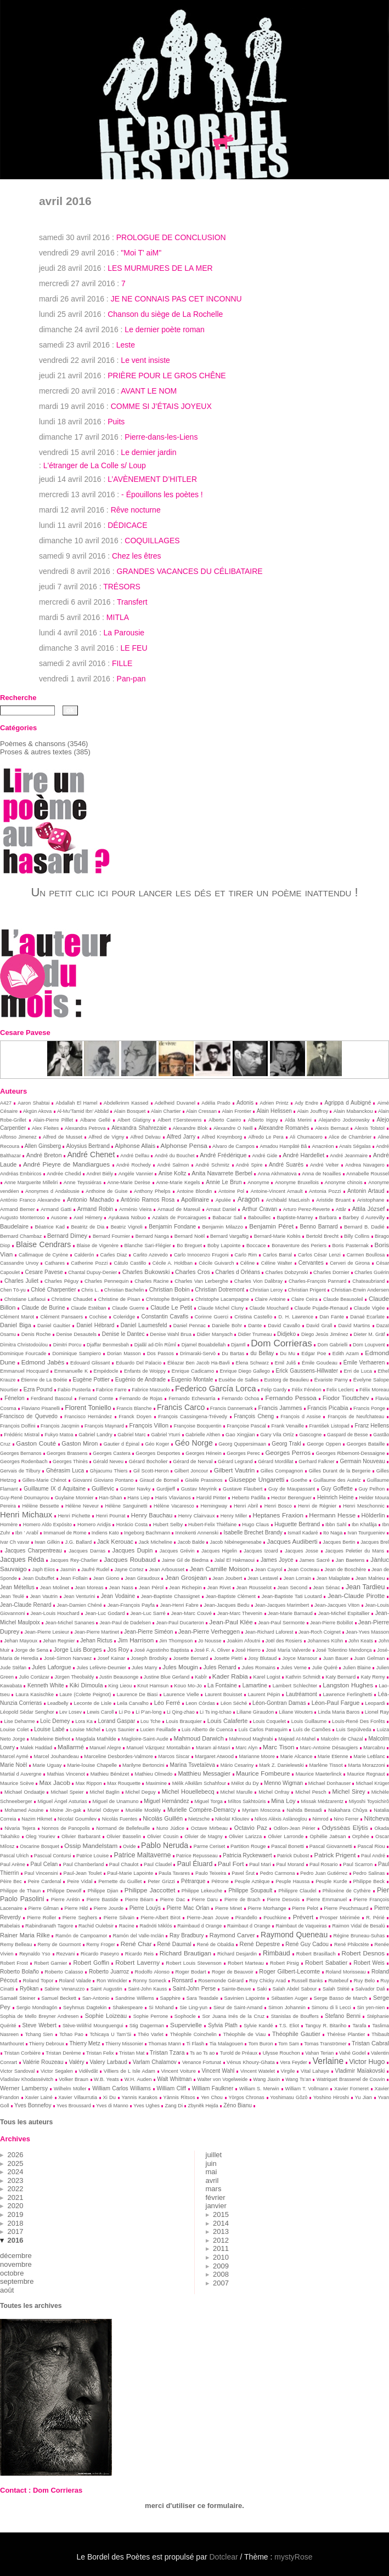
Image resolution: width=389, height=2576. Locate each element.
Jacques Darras (87, 1551)
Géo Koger (157, 1444)
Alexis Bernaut (331, 1128)
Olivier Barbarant (80, 1836)
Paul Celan (44, 1864)
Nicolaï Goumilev (77, 1819)
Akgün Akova (37, 1111)
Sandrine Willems (134, 1998)
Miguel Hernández (166, 1801)
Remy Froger (100, 1944)
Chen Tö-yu (13, 1290)
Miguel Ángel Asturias (62, 1801)
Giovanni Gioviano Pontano (102, 1480)
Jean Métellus (17, 1587)
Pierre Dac (172, 1899)
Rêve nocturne (136, 509)
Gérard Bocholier (148, 1461)
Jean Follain (74, 1578)
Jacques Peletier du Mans (354, 1551)
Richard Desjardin (237, 1954)
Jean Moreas (89, 1587)
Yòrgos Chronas (246, 2097)
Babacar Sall (227, 1217)
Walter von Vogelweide (223, 2079)
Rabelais (10, 1926)
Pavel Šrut (243, 1873)
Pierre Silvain (119, 1917)
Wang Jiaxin (266, 2079)
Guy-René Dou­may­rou (24, 1497)
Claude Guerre (128, 1308)
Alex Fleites (45, 1128)
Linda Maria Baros (339, 1712)
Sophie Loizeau (106, 2015)
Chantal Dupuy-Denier (92, 1272)
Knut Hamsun (152, 1685)
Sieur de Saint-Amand (237, 2007)
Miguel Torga (208, 1801)
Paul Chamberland (83, 1864)
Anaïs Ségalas (355, 1146)
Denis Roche (36, 1334)
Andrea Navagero (364, 1165)
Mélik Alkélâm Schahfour (199, 1783)
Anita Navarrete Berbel (221, 1173)
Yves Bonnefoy (33, 2105)
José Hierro (248, 1650)
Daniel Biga (15, 1325)
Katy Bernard (340, 1677)
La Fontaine (222, 1685)
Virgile (288, 2071)
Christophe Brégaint (168, 1299)
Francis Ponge (369, 1408)
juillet (214, 2155)
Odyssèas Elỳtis (345, 1827)
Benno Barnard (319, 1227)
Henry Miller (234, 1516)
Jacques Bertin (339, 1542)
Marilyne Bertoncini (143, 1765)
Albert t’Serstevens (179, 1120)
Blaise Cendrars (43, 1244)
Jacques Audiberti (292, 1541)
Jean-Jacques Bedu (227, 1605)
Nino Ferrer (346, 1819)
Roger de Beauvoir (232, 1972)
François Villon (148, 1425)
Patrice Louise (92, 1855)
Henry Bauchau (152, 1515)
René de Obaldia (215, 1944)
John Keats (360, 1641)
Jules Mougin (180, 1667)
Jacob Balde (190, 1542)
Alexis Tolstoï (369, 1128)
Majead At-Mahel (296, 1739)
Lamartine (255, 1685)
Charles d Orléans (237, 1272)
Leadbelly (57, 1703)
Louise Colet (14, 1729)
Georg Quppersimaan (242, 1444)
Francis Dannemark (231, 1408)
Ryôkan (29, 1989)
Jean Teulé (12, 1596)
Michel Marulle (237, 1792)
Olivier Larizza (245, 1836)
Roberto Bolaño (19, 1972)
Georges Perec (243, 1453)
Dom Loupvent (369, 1344)
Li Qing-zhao (181, 1712)
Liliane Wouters (296, 1712)
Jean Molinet (54, 1587)
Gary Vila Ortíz (277, 1434)
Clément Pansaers (61, 1317)
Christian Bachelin (124, 1290)
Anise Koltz (173, 1173)
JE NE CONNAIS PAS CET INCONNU (176, 298)
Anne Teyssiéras (83, 1182)
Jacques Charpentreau (33, 1551)
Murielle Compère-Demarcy (201, 1810)
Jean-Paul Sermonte (281, 1622)
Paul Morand (290, 1864)
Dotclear (224, 2556)
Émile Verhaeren (364, 1363)
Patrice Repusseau (197, 1855)
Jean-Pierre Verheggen (209, 1631)
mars (214, 2189)
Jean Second (292, 1587)
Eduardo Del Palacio (138, 1363)
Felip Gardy (273, 1389)
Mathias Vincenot (66, 1774)
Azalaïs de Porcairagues (179, 1217)
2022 (16, 2189)
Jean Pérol (151, 1587)
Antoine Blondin (194, 1191)
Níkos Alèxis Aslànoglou (281, 1819)
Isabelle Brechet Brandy (253, 1532)
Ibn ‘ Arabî (26, 1533)
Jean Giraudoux (142, 1578)
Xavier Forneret (351, 2088)
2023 (16, 2180)
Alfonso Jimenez (18, 1137)
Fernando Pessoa (291, 1397)
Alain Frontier (236, 1111)
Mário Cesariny (237, 1765)
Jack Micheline (155, 1542)
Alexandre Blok (189, 1128)
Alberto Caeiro (224, 1120)
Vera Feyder (293, 2062)
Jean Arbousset (166, 1569)
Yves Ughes (146, 2105)
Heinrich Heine (335, 1497)
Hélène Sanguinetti (126, 1506)
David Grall (319, 1325)
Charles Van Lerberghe (201, 1281)
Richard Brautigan (185, 1953)
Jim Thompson (176, 1641)
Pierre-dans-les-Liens (161, 437)
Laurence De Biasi (137, 1694)
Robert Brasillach (316, 1954)
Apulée (223, 1200)
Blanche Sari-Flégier (148, 1245)
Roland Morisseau (346, 1972)
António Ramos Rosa (147, 1200)
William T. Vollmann (306, 2088)
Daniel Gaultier (53, 1325)
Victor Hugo (367, 2062)
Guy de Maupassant (291, 1489)
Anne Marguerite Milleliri (31, 1182)
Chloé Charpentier (53, 1290)
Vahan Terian (319, 2053)
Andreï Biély (99, 1173)
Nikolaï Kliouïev (232, 1819)
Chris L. (90, 1290)
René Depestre (260, 1944)
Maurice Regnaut (366, 1774)
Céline (247, 1263)
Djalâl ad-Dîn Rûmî (155, 1344)
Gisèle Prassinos (203, 1480)
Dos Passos (160, 1353)
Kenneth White (45, 1685)
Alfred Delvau (146, 1137)
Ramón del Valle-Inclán (138, 1935)
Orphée (360, 1836)
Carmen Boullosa (366, 1255)
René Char (136, 1943)
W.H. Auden (138, 2079)
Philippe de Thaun (20, 1890)
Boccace (256, 1245)
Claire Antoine (270, 1299)
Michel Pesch (310, 1792)
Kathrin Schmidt (302, 1677)
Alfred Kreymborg (222, 1137)
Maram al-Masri (213, 1747)
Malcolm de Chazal (342, 1739)
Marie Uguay (46, 1765)
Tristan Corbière (22, 2053)
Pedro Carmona (277, 1873)
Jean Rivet (219, 1587)
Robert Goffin (91, 1962)
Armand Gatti (56, 1209)
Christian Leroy (266, 1290)
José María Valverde (288, 1650)
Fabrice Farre (111, 1389)
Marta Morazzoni (366, 1765)
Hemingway (213, 1506)
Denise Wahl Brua (170, 1334)
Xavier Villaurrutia (77, 2097)
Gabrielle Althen (202, 1434)
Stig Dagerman (146, 2025)
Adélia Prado (215, 1103)
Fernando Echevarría (191, 1398)
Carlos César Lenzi (319, 1255)
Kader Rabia (230, 1676)
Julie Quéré (324, 1667)
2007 (221, 2283)
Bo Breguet (189, 1245)
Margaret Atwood (214, 1756)
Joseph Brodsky (149, 1658)
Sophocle (185, 2016)
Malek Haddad (36, 1747)
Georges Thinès (70, 1461)
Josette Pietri (228, 1658)
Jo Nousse (210, 1641)
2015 (221, 2214)
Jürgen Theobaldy (74, 1677)
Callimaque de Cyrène (43, 1255)
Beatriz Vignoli (127, 1227)
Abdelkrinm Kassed (126, 1103)
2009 (221, 2266)
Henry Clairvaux (196, 1516)
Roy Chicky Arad (267, 1980)
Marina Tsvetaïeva (192, 1765)
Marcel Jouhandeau (55, 1756)
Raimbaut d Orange (248, 1926)
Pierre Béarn (139, 1899)
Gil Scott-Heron (150, 1471)
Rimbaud (276, 1953)
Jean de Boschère (346, 1569)
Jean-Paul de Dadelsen (125, 1622)
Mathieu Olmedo (153, 1774)
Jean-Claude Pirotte (356, 1595)
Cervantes (311, 1263)
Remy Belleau (16, 1944)
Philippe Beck (369, 1881)
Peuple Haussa (292, 1881)
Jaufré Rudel (95, 1569)
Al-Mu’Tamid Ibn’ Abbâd (83, 1111)
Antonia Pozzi (325, 1191)
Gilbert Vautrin (234, 1470)
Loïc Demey (55, 1721)
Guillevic (103, 1488)
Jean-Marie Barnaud (290, 1613)
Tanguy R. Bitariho (325, 2025)
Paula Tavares (174, 1873)
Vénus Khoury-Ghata (251, 2062)
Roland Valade (75, 1980)
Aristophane (371, 1200)
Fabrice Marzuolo (151, 1389)
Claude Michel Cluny (221, 1308)
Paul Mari (260, 1864)
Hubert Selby (168, 1524)
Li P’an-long (148, 1712)
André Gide (265, 1155)
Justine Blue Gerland (167, 1677)
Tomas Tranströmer (325, 2043)
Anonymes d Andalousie (52, 1191)
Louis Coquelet (269, 1721)
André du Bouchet (174, 1155)
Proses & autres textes (36, 752)
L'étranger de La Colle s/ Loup (94, 465)
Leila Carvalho (133, 1703)
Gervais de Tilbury (20, 1471)
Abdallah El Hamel (77, 1103)
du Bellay (262, 1353)
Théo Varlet (151, 2034)
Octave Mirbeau (209, 1828)
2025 (16, 2163)
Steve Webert (39, 2025)
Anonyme (258, 1182)
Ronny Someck (149, 1980)
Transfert (132, 602)
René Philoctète (351, 1944)
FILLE (122, 663)
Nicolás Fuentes (120, 1819)
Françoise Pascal (246, 1426)
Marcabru (374, 1747)
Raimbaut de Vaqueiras (300, 1926)
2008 (221, 2274)
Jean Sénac (326, 1587)
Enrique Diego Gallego (245, 1371)
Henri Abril (246, 1506)
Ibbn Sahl (335, 1524)
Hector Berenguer (291, 1497)
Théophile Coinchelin (193, 2034)
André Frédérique (223, 1155)
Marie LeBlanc (369, 1756)
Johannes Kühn (325, 1641)
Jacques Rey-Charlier (74, 1560)
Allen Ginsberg (43, 1146)
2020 (16, 2206)
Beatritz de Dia (87, 1227)
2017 (16, 2231)
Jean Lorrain (297, 1578)
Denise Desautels (76, 1334)
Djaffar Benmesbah (108, 1344)
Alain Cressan (201, 1111)
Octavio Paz (250, 1827)
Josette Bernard (190, 1658)
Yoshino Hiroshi (331, 2097)
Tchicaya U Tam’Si (111, 2034)
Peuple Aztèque (252, 1881)
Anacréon (323, 1146)
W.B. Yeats (106, 2079)
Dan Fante (331, 1317)
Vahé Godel (352, 2053)
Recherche (18, 697)
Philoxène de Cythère (347, 1890)
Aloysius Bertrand (88, 1146)
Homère (9, 1524)
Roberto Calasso (63, 1972)
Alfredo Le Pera (266, 1137)
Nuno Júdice (170, 1828)
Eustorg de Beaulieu (286, 1380)
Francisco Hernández (88, 1416)
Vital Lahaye (315, 2071)
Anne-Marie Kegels (178, 1182)
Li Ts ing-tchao (216, 1712)
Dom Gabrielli (333, 1344)
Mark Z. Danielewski (281, 1765)
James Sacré (315, 1560)
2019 (16, 2214)
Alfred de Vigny (106, 1137)
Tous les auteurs (26, 2122)
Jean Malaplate (333, 1578)
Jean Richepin (185, 1587)
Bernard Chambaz (21, 1236)
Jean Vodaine (118, 1596)
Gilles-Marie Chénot (44, 1480)
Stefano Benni (342, 2016)
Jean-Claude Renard (26, 1605)
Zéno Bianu (237, 2105)
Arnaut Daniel (221, 1209)
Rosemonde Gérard (221, 1980)
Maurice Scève (17, 1783)
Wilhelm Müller (70, 2088)
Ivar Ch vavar (15, 1542)
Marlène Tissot (326, 1765)
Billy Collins (356, 1236)
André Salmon (173, 1165)
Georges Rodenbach (23, 1461)
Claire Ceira (304, 1299)
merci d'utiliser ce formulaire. (194, 2505)
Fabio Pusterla (74, 1389)
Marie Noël (13, 1765)
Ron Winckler (112, 1980)
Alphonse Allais (135, 1145)
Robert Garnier (50, 1963)
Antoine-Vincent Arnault (277, 1191)
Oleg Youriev (40, 1836)
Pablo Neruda (164, 1845)
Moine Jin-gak (65, 1810)
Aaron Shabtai (33, 1103)
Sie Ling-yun (193, 2007)
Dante (255, 1325)
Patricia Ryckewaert (247, 1855)
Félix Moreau (374, 1389)
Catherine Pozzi (89, 1263)
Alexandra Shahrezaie (138, 1128)
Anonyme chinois (344, 1182)
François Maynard (104, 1426)
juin (211, 2163)
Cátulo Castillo (130, 1263)
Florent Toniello (88, 1408)
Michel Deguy (141, 1792)
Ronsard (182, 1980)
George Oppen (324, 1444)
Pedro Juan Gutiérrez (323, 1873)
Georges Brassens (67, 1453)
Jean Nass (121, 1587)
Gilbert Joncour (191, 1471)
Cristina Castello (253, 1317)
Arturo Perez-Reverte (306, 1209)
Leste (125, 344)
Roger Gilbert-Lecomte (289, 1971)
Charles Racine (151, 1281)
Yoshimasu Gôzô (288, 2097)
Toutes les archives (31, 2306)
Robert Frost (14, 1963)
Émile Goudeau (319, 1363)
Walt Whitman (174, 2079)
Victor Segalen (57, 2071)
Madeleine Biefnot (50, 1739)
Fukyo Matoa (59, 1434)
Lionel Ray (377, 1712)
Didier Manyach (215, 1334)
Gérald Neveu (108, 1461)
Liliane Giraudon (255, 1712)
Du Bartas (233, 1353)
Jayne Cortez (129, 1569)
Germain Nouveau (362, 1461)
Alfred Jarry (181, 1137)
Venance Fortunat (201, 2062)
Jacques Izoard (261, 1551)
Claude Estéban (88, 1308)
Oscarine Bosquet (39, 1846)
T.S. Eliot (289, 2025)
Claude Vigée (369, 1308)
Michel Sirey (348, 1791)
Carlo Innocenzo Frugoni (201, 1255)
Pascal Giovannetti (330, 1846)
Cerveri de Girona (350, 1263)
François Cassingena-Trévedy (192, 1416)
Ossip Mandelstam (90, 1845)
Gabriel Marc (131, 1434)
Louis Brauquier (184, 1721)
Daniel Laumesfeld (144, 1325)
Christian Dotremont (219, 1290)
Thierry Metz (84, 2043)
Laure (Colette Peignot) (85, 1694)
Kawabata (11, 1685)
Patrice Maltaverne (142, 1855)
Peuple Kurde (331, 1881)
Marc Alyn (246, 1747)
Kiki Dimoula (86, 1685)
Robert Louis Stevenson (194, 1963)
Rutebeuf (338, 1980)
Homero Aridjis (94, 1524)
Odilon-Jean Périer (294, 1828)
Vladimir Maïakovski (360, 2071)
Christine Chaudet (71, 1299)
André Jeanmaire (349, 1155)
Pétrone (219, 1881)
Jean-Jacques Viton (336, 1605)
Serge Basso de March (340, 1998)
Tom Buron (261, 2043)
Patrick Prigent (335, 1854)
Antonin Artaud (366, 1191)
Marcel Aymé (14, 1756)
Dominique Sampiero (77, 1353)
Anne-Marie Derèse (128, 1182)
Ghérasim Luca (65, 1471)
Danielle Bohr (227, 1325)
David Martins (354, 1325)
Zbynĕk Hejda (203, 2105)
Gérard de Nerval (192, 1461)
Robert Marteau (246, 1963)
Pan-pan (131, 678)
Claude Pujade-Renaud (321, 1308)
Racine (126, 1926)
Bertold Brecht (322, 1236)
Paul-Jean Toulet (83, 1873)
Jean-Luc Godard (105, 1613)
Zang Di (174, 2105)
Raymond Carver (232, 1935)
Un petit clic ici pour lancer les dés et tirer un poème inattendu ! (194, 892)
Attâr (341, 1209)
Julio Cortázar (34, 1677)
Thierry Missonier (124, 2043)
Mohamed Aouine (23, 1810)
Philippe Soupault (250, 1890)
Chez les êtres (136, 555)
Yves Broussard (74, 2105)
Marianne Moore (257, 1756)
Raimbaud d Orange (199, 1926)
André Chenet (91, 1154)
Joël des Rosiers (284, 1641)
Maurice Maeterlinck (319, 1774)
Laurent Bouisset (223, 1694)
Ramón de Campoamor (81, 1935)
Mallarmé (71, 1746)
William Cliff (171, 2088)
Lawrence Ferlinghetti (347, 1694)
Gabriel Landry (95, 1434)
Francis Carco (181, 1407)
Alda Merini (298, 1120)
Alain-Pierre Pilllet (53, 1120)
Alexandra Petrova (85, 1128)
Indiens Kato (105, 1533)
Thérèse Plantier (346, 2034)
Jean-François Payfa (131, 1605)
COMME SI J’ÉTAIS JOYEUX (161, 406)
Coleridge (124, 1317)
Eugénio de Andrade (140, 1380)
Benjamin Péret (271, 1226)
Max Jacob (54, 1782)
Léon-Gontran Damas (279, 1703)
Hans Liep (138, 1497)
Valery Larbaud (108, 2062)
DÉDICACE (127, 525)
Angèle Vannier (136, 1173)
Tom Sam (288, 2043)
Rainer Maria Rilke (25, 1935)
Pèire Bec (11, 1881)
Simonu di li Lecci (331, 2007)
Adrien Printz (274, 1103)
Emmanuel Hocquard (24, 1371)
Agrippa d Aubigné (347, 1103)
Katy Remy (373, 1677)
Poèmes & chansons (32, 744)
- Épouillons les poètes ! (162, 494)
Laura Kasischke (34, 1694)
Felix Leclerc (340, 1389)
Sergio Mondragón (37, 2007)
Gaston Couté (36, 1443)
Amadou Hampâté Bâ (283, 1146)
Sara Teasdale (202, 1998)
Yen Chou (212, 2097)
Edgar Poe (313, 1353)
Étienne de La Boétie (44, 1380)
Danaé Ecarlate (367, 1317)
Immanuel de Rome (64, 1533)
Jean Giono (106, 1578)
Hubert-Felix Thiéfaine (212, 1524)
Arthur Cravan (259, 1209)
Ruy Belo (364, 1980)
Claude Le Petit (171, 1307)
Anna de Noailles (321, 1173)
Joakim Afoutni (243, 1641)
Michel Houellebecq (188, 1791)
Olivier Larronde (285, 1836)
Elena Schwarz (252, 1363)
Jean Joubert (227, 1578)
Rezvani (65, 1954)
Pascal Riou (371, 1846)
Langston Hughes (348, 1684)
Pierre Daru (205, 1899)
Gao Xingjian (240, 1434)
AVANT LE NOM (149, 390)
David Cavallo (284, 1325)
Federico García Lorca (215, 1388)
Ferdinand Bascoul (51, 1398)
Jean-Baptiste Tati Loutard (292, 1596)
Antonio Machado (90, 1199)
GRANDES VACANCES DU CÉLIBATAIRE (190, 571)
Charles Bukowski (146, 1272)
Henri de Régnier (317, 1506)
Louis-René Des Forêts (358, 1721)
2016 (16, 2240)
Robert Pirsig (284, 1963)
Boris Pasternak (350, 1245)
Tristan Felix (100, 2053)
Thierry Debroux (46, 2043)
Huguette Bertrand (297, 1524)
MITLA (117, 617)
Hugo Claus (255, 1524)
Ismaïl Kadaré (302, 1533)
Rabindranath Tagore (49, 1926)
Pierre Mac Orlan (188, 1908)
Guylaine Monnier (74, 1497)
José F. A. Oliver (212, 1650)
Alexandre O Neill (232, 1128)
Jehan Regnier (59, 1641)
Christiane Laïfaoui (25, 1299)
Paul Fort (231, 1863)
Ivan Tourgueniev (366, 1533)
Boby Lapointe (223, 1245)
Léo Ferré (167, 1702)
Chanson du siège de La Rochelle (165, 314)
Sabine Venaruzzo (64, 1989)
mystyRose (293, 2556)
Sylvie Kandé (258, 2025)
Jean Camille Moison (220, 1568)
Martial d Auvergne (21, 1774)
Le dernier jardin (148, 452)
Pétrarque (193, 1881)
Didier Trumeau (255, 1334)
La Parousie (123, 632)
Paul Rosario (323, 1864)
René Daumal (174, 1944)
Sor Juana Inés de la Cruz (233, 2016)
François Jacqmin (60, 1426)
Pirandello (246, 1917)
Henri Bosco (278, 1506)
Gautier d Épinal (121, 1444)
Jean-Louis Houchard (54, 1613)
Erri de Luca (358, 1371)
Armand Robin (95, 1209)
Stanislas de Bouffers (295, 2016)
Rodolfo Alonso (152, 1972)
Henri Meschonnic (364, 1506)
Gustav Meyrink (199, 1489)
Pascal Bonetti (287, 1846)
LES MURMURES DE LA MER (160, 268)
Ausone (59, 1217)
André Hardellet (303, 1155)
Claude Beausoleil (343, 1299)
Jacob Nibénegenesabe (235, 1542)
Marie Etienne (333, 1756)
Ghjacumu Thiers (109, 1471)
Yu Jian (363, 2097)
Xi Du (109, 2097)
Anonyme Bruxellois (297, 1182)
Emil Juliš (285, 1363)
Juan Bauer (335, 1658)
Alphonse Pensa (184, 1145)
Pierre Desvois (283, 1899)
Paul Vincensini (41, 1873)
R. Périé (375, 1917)
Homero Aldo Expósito (47, 1524)
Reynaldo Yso (34, 1954)
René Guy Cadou (307, 1944)
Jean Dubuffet (38, 1578)
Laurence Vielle (181, 1694)
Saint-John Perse (194, 1989)
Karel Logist (266, 1677)
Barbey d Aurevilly (364, 1217)
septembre (16, 2281)
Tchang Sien (39, 2034)
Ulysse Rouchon (281, 2053)
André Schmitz (212, 1165)
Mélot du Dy (245, 1783)
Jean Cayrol (268, 1569)
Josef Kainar (111, 1658)
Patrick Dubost (293, 1855)
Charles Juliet (21, 1281)
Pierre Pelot (305, 1908)
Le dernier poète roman (165, 329)
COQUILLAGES (152, 540)
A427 (6, 1103)
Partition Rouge (248, 1846)
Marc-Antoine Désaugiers (329, 1747)
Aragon (249, 1199)
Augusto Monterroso (22, 1217)
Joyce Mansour (299, 1658)
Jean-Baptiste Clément (231, 1596)
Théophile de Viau (244, 2034)
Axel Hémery (88, 1217)
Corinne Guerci (211, 1317)
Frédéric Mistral (22, 1434)
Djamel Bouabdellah (204, 1344)
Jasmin (68, 1569)
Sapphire (170, 1998)
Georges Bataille (366, 1444)
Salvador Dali (370, 1989)
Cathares (55, 1263)
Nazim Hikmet (36, 1819)
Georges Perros (288, 1452)
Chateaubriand (368, 1281)
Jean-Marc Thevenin (239, 1613)
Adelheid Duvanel (175, 1103)
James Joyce (277, 1560)
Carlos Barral (277, 1255)
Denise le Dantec (123, 1334)
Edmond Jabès (43, 1362)
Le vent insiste (145, 360)
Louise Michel (85, 1729)
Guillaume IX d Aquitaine (55, 1489)
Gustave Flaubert (242, 1489)
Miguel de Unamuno (115, 1801)
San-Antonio (95, 1998)
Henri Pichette (74, 1516)
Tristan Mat (131, 2053)
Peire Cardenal (44, 1881)
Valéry (76, 2062)
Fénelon (14, 1398)
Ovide (129, 1846)
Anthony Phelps (152, 1191)
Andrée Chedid (64, 1173)
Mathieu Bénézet (110, 1774)
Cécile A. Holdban (173, 1263)
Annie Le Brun (223, 1182)
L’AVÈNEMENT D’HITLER (152, 479)
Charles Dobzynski (287, 1272)
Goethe (298, 1480)
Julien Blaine (357, 1667)
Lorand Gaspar (117, 1721)
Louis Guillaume (309, 1721)
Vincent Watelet (257, 2071)
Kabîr (201, 1677)
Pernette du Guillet (120, 1881)
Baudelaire (14, 1226)
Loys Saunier (120, 1729)
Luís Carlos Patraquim (263, 1729)
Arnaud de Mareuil (178, 1209)
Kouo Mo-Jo (188, 1685)
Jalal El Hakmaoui (235, 1560)
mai (211, 2172)
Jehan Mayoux (20, 1641)
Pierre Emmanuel (326, 1899)
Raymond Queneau (294, 1934)
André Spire (249, 1165)
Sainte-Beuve (236, 1989)
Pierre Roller (41, 1917)
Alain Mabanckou (353, 1111)
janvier (216, 2206)
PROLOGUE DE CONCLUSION (171, 237)
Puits (116, 421)
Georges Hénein (203, 1453)
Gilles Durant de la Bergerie (340, 1471)
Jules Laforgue (51, 1667)
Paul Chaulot (124, 1864)
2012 (221, 2240)
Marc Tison (278, 1746)
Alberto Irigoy (263, 1120)
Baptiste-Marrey (295, 1217)
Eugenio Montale (192, 1380)
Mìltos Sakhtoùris (247, 1801)
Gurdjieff (165, 1489)
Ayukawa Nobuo (127, 1217)
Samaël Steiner (18, 1998)
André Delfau (134, 1155)
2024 (16, 2172)
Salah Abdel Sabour (295, 1989)
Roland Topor (38, 1980)
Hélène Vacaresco (174, 1506)
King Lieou (120, 1685)
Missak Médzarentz (322, 1801)
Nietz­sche (199, 1819)
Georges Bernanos (20, 1453)
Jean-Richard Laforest (269, 1632)
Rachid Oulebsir (96, 1926)
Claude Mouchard (269, 1308)
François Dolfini (18, 1426)
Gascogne (310, 1434)
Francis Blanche (133, 1408)
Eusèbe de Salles (238, 1380)
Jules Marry (144, 1667)
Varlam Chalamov (155, 2062)
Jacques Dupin (132, 1550)
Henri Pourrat (111, 1516)
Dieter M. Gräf (369, 1334)
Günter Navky (135, 1489)
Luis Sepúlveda (353, 1729)
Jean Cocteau (303, 1569)
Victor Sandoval (17, 2071)
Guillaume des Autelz (336, 1480)
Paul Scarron (358, 1864)
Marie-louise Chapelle (92, 1765)
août (7, 2290)
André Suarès (286, 1165)
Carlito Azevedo (150, 1255)
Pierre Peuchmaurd (346, 1908)
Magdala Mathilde (96, 1739)
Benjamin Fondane (172, 1227)
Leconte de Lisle (93, 1703)
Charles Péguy (61, 1281)
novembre (16, 2264)
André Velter (324, 1165)
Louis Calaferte (227, 1721)
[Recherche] (27, 710)
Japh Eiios (43, 1569)
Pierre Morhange (267, 1908)
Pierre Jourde (108, 1908)
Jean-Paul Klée (230, 1621)
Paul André (373, 1855)
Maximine (156, 1783)
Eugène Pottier (90, 1380)
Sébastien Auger (289, 1998)
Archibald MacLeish (288, 1200)
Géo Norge (194, 1442)
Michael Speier (66, 1792)
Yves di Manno (112, 2105)
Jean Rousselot (254, 1587)
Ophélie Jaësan (327, 1836)
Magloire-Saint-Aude (145, 1739)
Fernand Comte (95, 1398)
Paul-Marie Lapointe (130, 1873)
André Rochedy (133, 1165)
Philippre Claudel (298, 1890)
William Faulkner (213, 2088)
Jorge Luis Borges (78, 1649)
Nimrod (320, 1819)
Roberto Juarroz (109, 1972)
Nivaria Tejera (19, 1828)
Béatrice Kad (50, 1227)
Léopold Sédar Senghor (27, 1712)
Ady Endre (306, 1103)
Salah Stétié (336, 1989)
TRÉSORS (121, 586)
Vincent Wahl (218, 2071)
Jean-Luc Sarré (147, 1613)
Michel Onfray (273, 1792)
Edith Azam (345, 1353)
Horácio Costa (132, 1524)
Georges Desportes (158, 1453)
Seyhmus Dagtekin (84, 2007)
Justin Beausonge (118, 1677)
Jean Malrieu (370, 1578)
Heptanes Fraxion (277, 1515)
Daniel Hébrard (95, 1325)
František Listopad (329, 1426)
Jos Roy (118, 1649)
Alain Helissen (274, 1111)
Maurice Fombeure (263, 1773)
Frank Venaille (288, 1426)
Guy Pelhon (372, 1489)
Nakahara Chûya (347, 1810)
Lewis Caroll (100, 1712)
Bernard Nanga (152, 1236)
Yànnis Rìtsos (179, 2097)
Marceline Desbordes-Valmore (118, 1756)
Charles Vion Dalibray (258, 1281)
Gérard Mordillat (275, 1461)
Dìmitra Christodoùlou (24, 1344)
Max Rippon (89, 1783)
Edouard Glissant (90, 1363)
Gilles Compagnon (282, 1471)
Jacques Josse (301, 1551)
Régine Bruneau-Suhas (359, 1935)
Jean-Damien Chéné (80, 1605)
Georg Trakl (286, 1444)
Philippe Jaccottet (150, 1889)
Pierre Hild (76, 1908)
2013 (221, 2231)
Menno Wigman (283, 1783)
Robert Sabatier (326, 1962)
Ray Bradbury (187, 1935)
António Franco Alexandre (30, 1200)
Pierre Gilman (44, 1908)
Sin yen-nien (371, 2007)
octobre (12, 2273)
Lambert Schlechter (295, 1685)
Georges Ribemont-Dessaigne (350, 1453)
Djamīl (238, 1344)
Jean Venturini (79, 1596)
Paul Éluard (195, 1864)
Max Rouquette (123, 1783)
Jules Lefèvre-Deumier (101, 1667)
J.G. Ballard (78, 1542)
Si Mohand (161, 2007)
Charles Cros (192, 1272)
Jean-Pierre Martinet (96, 1632)
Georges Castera (111, 1453)
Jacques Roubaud (130, 1559)
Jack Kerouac (115, 1541)
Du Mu (287, 1353)
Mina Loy (283, 1801)
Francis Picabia (327, 1407)
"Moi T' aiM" (141, 252)
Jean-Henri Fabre (179, 1605)
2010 (221, 2257)
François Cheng (254, 1416)
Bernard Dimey (67, 1235)
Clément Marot (17, 1317)
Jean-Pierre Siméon (148, 1632)
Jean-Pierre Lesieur (47, 1632)
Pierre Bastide (103, 1899)
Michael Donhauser (329, 1783)
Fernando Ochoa (240, 1398)
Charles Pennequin (106, 1281)
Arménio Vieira (135, 1209)
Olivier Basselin (123, 1836)
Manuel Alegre (105, 1747)
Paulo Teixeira (210, 1873)
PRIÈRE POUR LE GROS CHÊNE (167, 375)
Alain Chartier (166, 1111)
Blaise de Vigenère (98, 1245)
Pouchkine (274, 1917)
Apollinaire (195, 1199)
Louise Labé (49, 1729)
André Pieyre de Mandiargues (66, 1164)
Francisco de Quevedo (29, 1416)
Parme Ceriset (209, 1846)
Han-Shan (110, 1497)
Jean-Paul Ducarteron (180, 1622)
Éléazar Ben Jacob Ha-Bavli (198, 1363)
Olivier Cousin (162, 1836)
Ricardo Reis (139, 1954)
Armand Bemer (17, 1209)
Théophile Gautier (296, 2034)
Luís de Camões (312, 1729)
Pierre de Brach (242, 1899)
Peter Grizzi (161, 1881)
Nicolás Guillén (163, 1818)
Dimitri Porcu (67, 1344)
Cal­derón (84, 1255)
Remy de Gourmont (59, 1944)
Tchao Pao (71, 2034)
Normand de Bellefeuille (123, 1828)
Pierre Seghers (80, 1917)
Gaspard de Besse (347, 1434)
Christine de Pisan (119, 1299)
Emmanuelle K (71, 1371)
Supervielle (186, 2024)
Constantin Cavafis (164, 1316)
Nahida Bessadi (304, 1810)
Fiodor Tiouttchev (346, 1398)
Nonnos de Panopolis (66, 1828)
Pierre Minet (228, 1908)
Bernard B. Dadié (364, 1227)
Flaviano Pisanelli (40, 1408)
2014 (221, 2223)
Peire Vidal (79, 1881)
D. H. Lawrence (295, 1317)
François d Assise (301, 1416)
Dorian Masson (123, 1353)
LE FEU (134, 648)
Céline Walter (276, 1263)
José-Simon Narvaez (68, 1658)
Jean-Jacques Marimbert (282, 1605)
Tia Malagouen (226, 2043)
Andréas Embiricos (20, 1173)
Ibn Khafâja (364, 1524)
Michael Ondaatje (24, 1792)
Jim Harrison (136, 1640)
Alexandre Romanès (283, 1128)
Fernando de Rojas (141, 1398)
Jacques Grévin (177, 1551)
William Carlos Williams (121, 2088)
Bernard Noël (189, 1236)
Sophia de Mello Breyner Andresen (39, 2016)
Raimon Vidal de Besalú (358, 1926)
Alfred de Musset (62, 1137)
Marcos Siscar (174, 1756)
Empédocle (106, 1371)
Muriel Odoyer (103, 1810)
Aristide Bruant (333, 1200)
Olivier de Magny (203, 1836)
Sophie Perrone (150, 2016)
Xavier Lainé (38, 2097)
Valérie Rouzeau (42, 2062)
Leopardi (375, 1703)
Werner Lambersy (24, 2088)
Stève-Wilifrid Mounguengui (93, 2025)
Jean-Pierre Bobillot (331, 1622)
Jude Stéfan (13, 1667)
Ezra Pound (38, 1389)
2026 (16, 2155)
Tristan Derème (63, 2053)
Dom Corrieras (281, 1343)
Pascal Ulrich (14, 1855)
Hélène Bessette (40, 1506)
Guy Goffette (337, 1489)
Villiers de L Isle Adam (129, 2071)
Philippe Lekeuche (202, 1890)
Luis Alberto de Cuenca (207, 1729)
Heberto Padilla (249, 1497)
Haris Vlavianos (173, 1497)
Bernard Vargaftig (229, 1236)
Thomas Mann (164, 2043)
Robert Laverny (137, 1962)
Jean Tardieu (365, 1587)
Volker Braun (73, 2079)
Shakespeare (127, 2007)
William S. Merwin (259, 2088)
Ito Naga (332, 1533)
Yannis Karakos (139, 2097)
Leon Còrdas (200, 1703)
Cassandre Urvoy (19, 1263)
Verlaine (328, 2061)
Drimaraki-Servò (198, 1353)
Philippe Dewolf (64, 1890)
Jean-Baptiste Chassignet (170, 1596)
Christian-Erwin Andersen (360, 1290)
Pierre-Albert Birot (160, 1917)
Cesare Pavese (44, 1272)
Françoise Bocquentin (198, 1426)
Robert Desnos (363, 1953)
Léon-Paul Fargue (336, 1702)
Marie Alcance (296, 1756)
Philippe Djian (103, 1890)
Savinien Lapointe (245, 1998)
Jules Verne (294, 1667)
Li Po (125, 1712)
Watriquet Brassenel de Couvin (351, 2079)
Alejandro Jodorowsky (344, 1120)
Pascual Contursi (52, 1855)
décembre (16, 2255)
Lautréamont (301, 1694)
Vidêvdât (88, 2071)
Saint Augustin (106, 1989)
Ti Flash (195, 2043)
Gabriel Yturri (165, 1434)
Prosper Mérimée (340, 1917)
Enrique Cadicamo (193, 1371)
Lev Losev (70, 1712)
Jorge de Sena (31, 1650)
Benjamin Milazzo (222, 1227)
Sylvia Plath (223, 2025)
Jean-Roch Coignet (319, 1632)
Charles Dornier (331, 1272)
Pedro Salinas (369, 1873)
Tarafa (359, 2025)
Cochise (98, 1317)
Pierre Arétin (65, 1899)
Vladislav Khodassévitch (26, 2079)
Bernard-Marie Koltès (277, 1236)
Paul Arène (12, 1864)
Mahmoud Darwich (199, 1738)
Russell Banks (307, 1980)
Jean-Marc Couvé (191, 1613)
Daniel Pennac (189, 1325)
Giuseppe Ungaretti (257, 1479)
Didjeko (286, 1334)
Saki (262, 1989)
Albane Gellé (95, 1120)
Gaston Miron (79, 1443)
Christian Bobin (169, 1289)
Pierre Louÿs (145, 1908)
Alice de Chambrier (350, 1137)
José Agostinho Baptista (161, 1650)
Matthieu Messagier (204, 1773)
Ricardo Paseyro (100, 1954)
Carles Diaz (113, 1255)
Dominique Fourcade (23, 1353)
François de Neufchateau (356, 1416)
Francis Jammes (280, 1407)
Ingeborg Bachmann (147, 1533)
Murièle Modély (143, 1810)
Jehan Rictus (96, 1640)
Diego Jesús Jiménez (324, 1334)
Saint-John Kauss (147, 1989)
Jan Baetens (350, 1560)
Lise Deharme (19, 1721)
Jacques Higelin (219, 1551)
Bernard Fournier (111, 1236)
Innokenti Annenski (197, 1533)
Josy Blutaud (262, 1658)
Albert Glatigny (134, 1120)
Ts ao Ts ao (202, 2053)
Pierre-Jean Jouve (208, 1917)
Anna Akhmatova (277, 1173)
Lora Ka (84, 1721)
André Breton (44, 1155)
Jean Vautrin (44, 1596)
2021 (16, 2197)
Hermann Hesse (332, 1515)
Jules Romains (258, 1667)
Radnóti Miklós (155, 1926)
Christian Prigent (307, 1290)
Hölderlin (373, 1515)
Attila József (368, 1208)
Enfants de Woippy (145, 1371)
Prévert (303, 1916)
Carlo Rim (245, 1255)
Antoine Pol (231, 1191)
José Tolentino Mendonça (344, 1650)
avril (212, 2180)
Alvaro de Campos (233, 1146)
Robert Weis (368, 1963)
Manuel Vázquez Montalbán (158, 1747)
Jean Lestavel (262, 1578)
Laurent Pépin (264, 1694)
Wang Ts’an (298, 2079)
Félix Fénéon (307, 1389)
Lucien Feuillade (158, 1729)
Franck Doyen (135, 1416)
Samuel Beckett (58, 1998)
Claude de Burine (43, 1308)
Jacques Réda (22, 1559)
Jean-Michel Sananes (69, 1622)
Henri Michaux (26, 1514)
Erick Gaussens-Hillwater (306, 1371)
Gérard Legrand (235, 1461)
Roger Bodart (190, 1972)
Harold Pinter (211, 1497)
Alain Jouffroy (313, 1111)
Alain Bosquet (130, 1111)
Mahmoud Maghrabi (251, 1739)
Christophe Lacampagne (222, 1299)
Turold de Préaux (239, 2053)
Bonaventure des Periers (299, 1245)
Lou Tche (150, 1721)
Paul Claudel (158, 1864)
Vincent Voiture (178, 2071)
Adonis (244, 1103)
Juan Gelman (369, 1658)
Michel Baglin (105, 1792)
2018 (16, 2223)
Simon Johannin (287, 2007)
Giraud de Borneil (159, 1480)
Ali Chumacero (306, 1137)
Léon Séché (234, 1703)
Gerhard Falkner (316, 1461)
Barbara (328, 1217)
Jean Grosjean (186, 1577)
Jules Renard (220, 1667)
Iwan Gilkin (47, 1542)
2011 (221, 2248)
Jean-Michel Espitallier (344, 1613)
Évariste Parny (331, 1380)
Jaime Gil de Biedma (185, 1560)
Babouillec (259, 1217)
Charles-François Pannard (317, 1281)
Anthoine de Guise (106, 1191)
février (215, 2197)
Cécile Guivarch (216, 1263)
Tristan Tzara (167, 2052)
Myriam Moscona (261, 1810)
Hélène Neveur (82, 1506)
